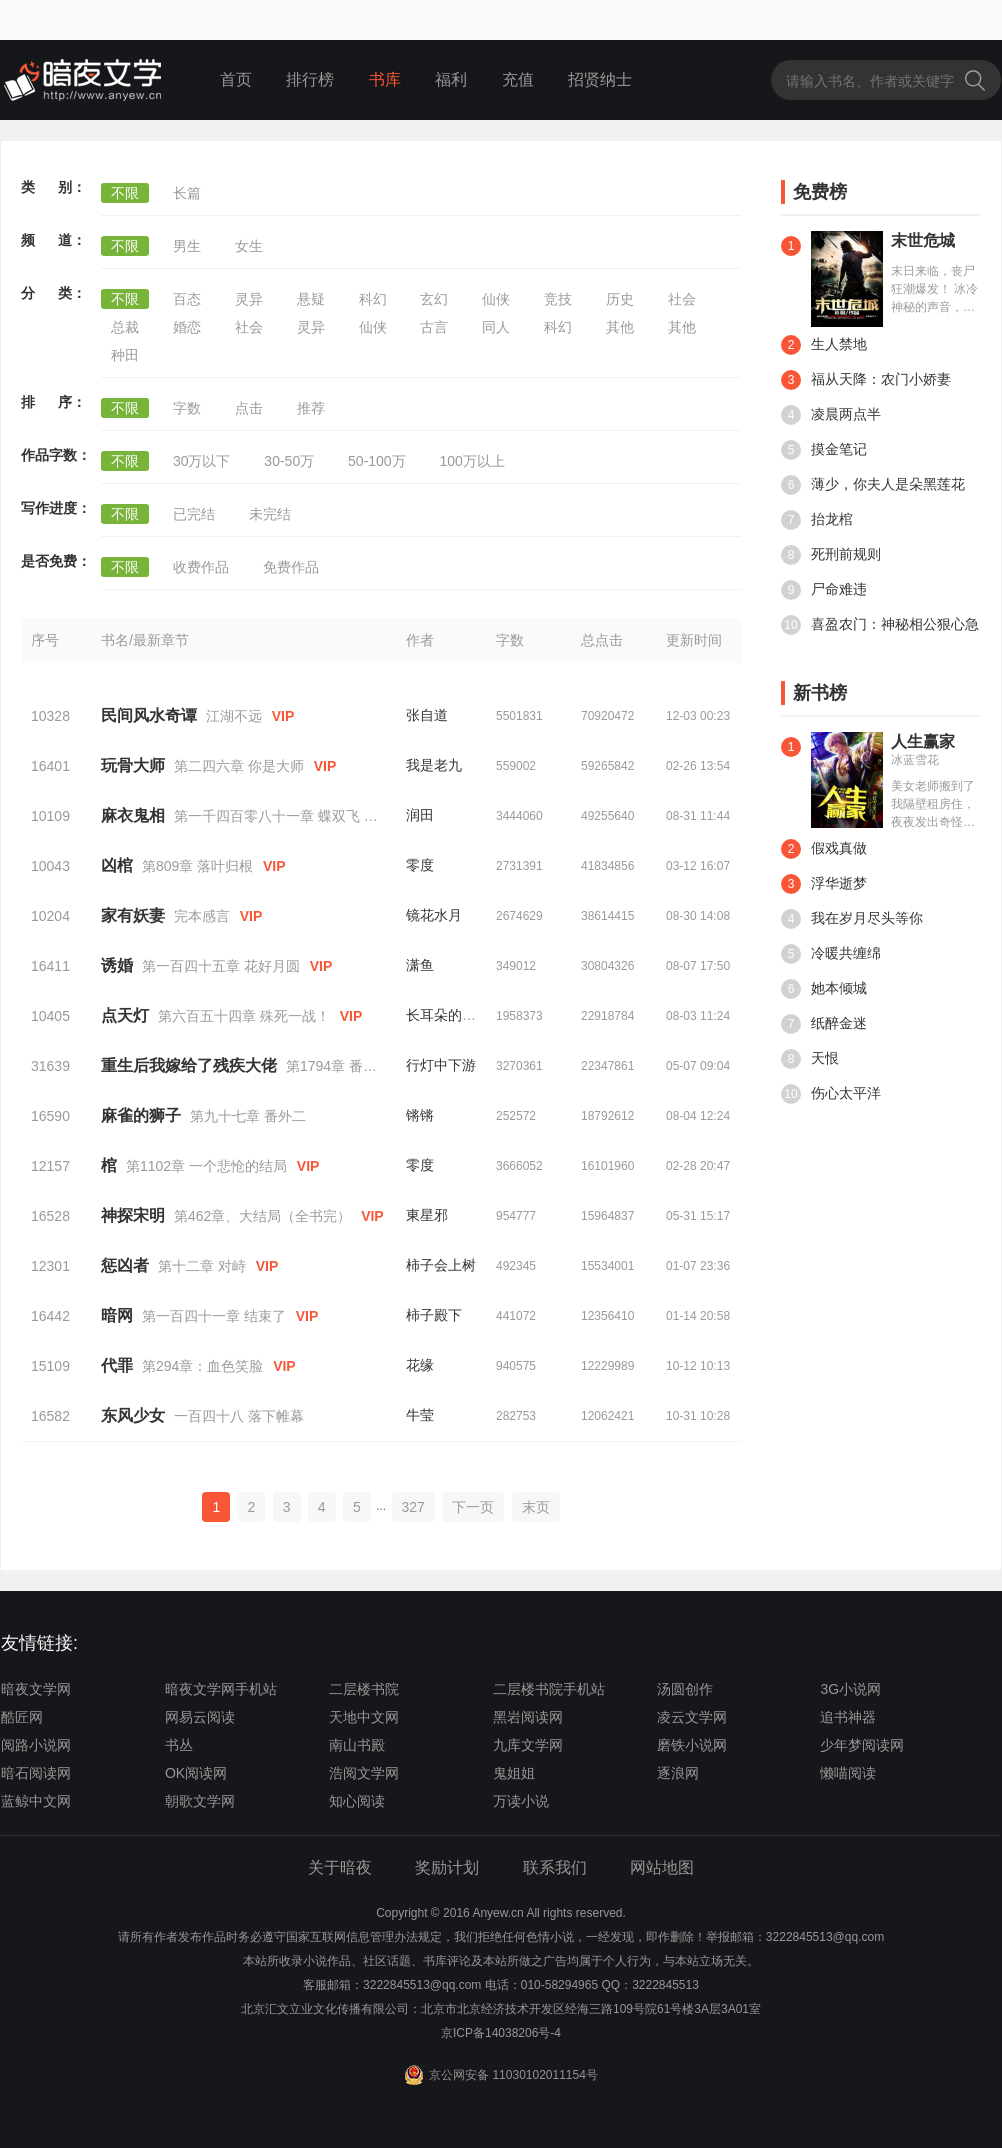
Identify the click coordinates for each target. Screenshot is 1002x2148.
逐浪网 (678, 1773)
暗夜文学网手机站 (221, 1689)
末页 (536, 1507)
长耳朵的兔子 (448, 1015)
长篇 (187, 193)
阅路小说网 (36, 1745)
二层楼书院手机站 (549, 1689)
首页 (236, 79)
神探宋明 (133, 1215)
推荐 (311, 408)
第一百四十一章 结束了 (214, 1316)
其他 (620, 327)
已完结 (194, 514)
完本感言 (202, 916)
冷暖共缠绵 (831, 954)
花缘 (420, 1365)
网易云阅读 (200, 1717)
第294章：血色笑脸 (202, 1366)
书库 (385, 79)
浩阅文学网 (364, 1773)
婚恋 (187, 327)
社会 (682, 299)
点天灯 (125, 1015)
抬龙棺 (817, 520)
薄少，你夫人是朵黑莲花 (873, 485)
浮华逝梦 (824, 884)
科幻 (373, 299)
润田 (420, 815)
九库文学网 (528, 1745)
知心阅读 (357, 1801)
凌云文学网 (692, 1717)
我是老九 (434, 765)
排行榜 (310, 79)
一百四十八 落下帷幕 (239, 1416)
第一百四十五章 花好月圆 (221, 966)
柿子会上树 (441, 1265)
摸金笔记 (824, 450)
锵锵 (420, 1115)
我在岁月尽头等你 (852, 919)
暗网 (117, 1315)
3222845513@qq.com (422, 1985)
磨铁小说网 (692, 1745)
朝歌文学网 (200, 1801)
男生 (187, 246)
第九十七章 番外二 (248, 1116)
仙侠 (496, 299)
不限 (125, 193)
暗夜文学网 (36, 1689)
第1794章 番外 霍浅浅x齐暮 (372, 1066)
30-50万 (289, 461)
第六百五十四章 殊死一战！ (244, 1016)
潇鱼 (420, 965)
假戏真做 (824, 849)
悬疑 (311, 299)
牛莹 (420, 1415)
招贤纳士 (600, 79)
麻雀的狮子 (141, 1115)
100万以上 (472, 461)
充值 (518, 79)
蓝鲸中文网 (36, 1801)
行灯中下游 (441, 1065)
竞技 (558, 299)
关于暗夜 (340, 1867)
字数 (187, 408)
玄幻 (434, 299)
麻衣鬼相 (133, 815)
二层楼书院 (364, 1689)
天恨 (810, 1059)
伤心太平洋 (831, 1094)
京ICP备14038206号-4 (501, 2033)
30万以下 (202, 461)
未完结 (270, 514)
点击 (249, 408)
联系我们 (555, 1867)
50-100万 (377, 461)
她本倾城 (824, 989)
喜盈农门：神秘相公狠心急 (880, 625)
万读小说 (521, 1801)
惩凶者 (125, 1265)
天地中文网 (364, 1717)
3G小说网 (850, 1689)
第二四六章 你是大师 (239, 766)
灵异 (249, 299)
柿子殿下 (434, 1315)
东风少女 (133, 1415)
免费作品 (291, 567)
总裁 (125, 327)
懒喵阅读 (848, 1773)
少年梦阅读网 (862, 1745)
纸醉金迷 (824, 1024)
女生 (249, 246)
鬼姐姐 (514, 1773)
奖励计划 (447, 1867)
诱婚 (117, 965)
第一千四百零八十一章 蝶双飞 (267, 816)
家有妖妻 (133, 915)
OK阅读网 (196, 1773)
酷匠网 (22, 1717)
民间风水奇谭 (149, 715)
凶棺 (117, 865)
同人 (496, 327)
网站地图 (662, 1867)
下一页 (473, 1507)
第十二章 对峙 (202, 1266)
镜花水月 (434, 915)
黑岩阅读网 (528, 1717)
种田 (125, 355)
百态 (187, 299)
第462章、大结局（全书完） (262, 1216)
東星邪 (427, 1215)
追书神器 (848, 1717)
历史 (620, 299)
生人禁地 (824, 345)
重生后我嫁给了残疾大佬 (189, 1065)
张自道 (427, 715)
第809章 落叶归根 (197, 866)
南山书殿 (357, 1745)
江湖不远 (234, 716)
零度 (420, 865)
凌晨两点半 (831, 415)
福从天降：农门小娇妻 (866, 380)
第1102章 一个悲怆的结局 (206, 1166)
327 (413, 1507)
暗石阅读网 (36, 1773)
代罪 (117, 1365)
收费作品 (201, 567)
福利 (451, 79)
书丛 (179, 1745)
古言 (434, 327)
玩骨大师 (133, 765)
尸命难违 (824, 590)
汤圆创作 (685, 1689)
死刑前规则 (831, 555)
